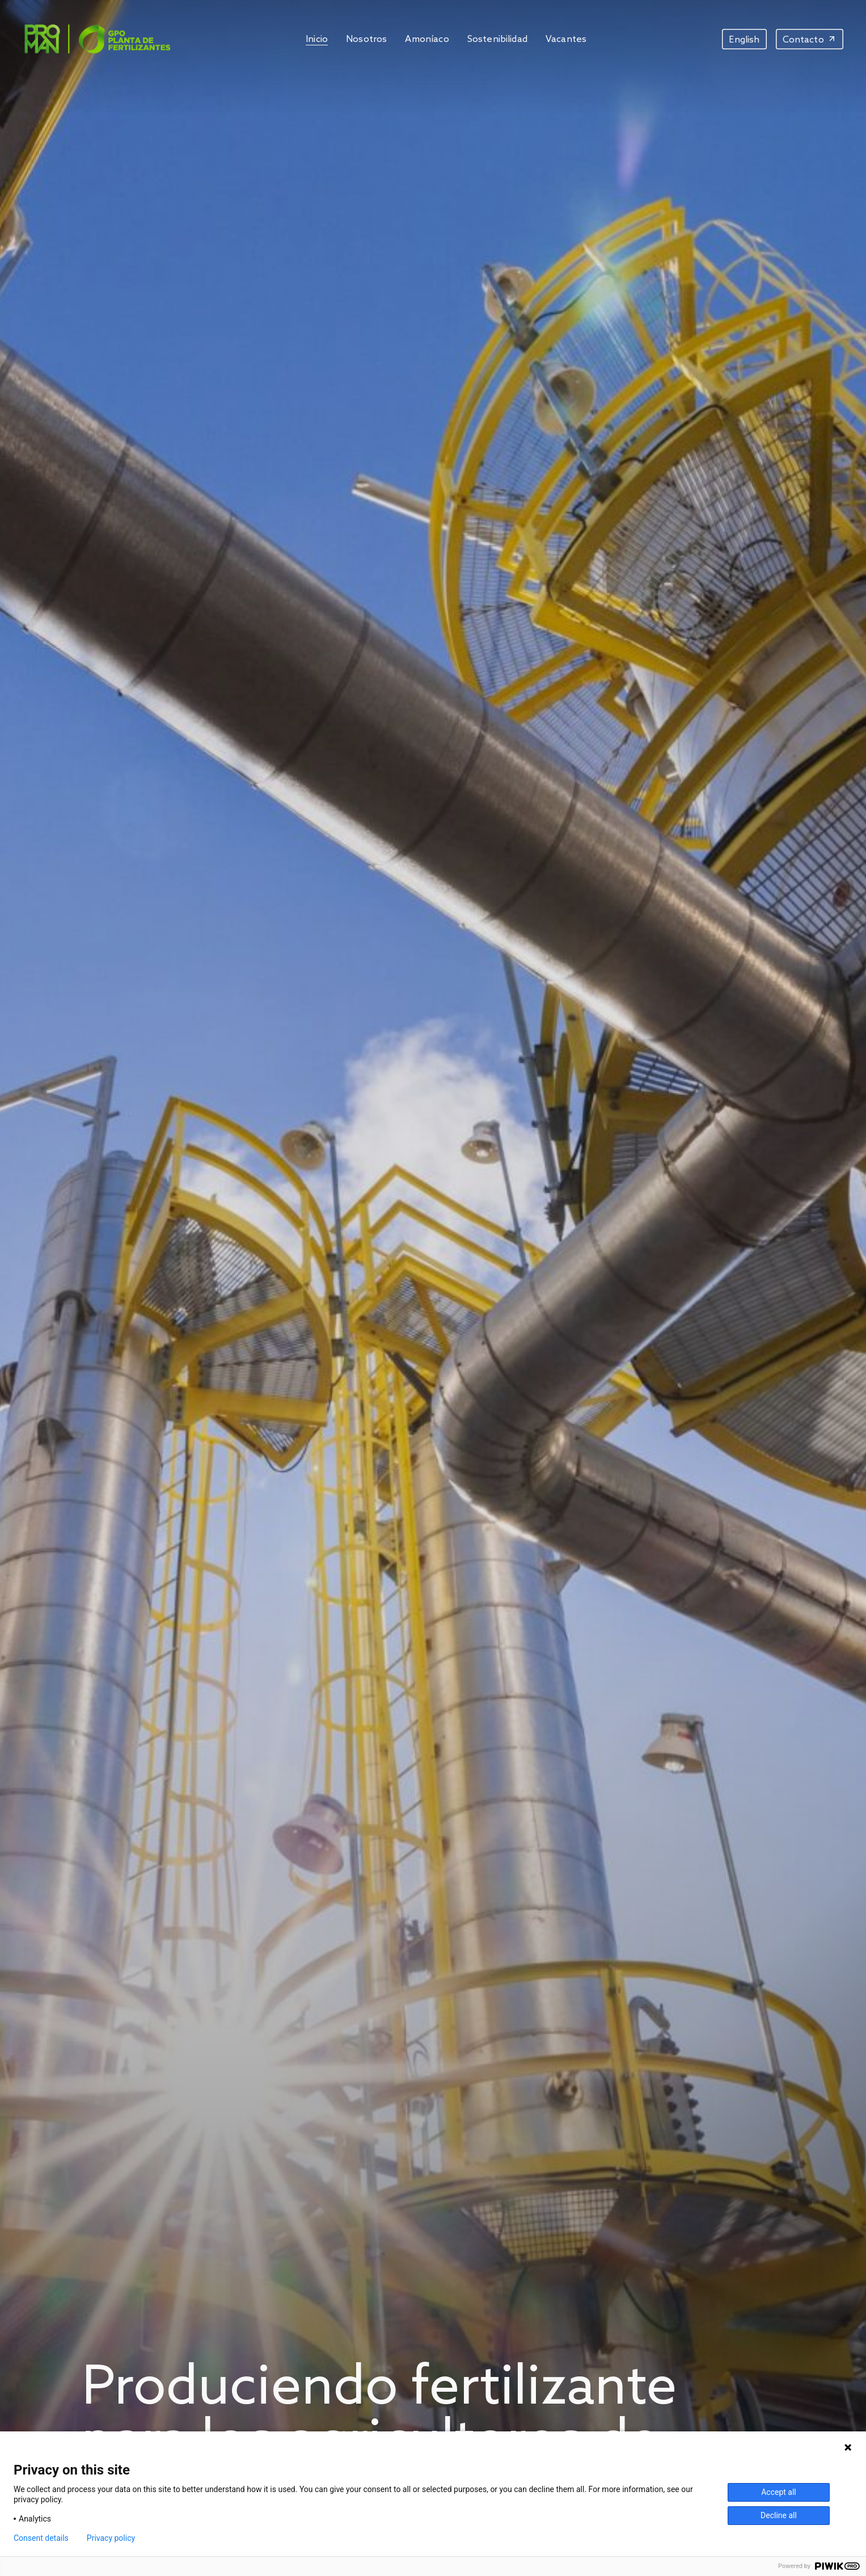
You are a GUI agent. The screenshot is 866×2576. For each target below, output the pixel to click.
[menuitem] (744, 39)
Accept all (778, 2492)
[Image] (96, 39)
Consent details (41, 2538)
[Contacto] (809, 39)
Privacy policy (111, 2538)
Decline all (779, 2515)
